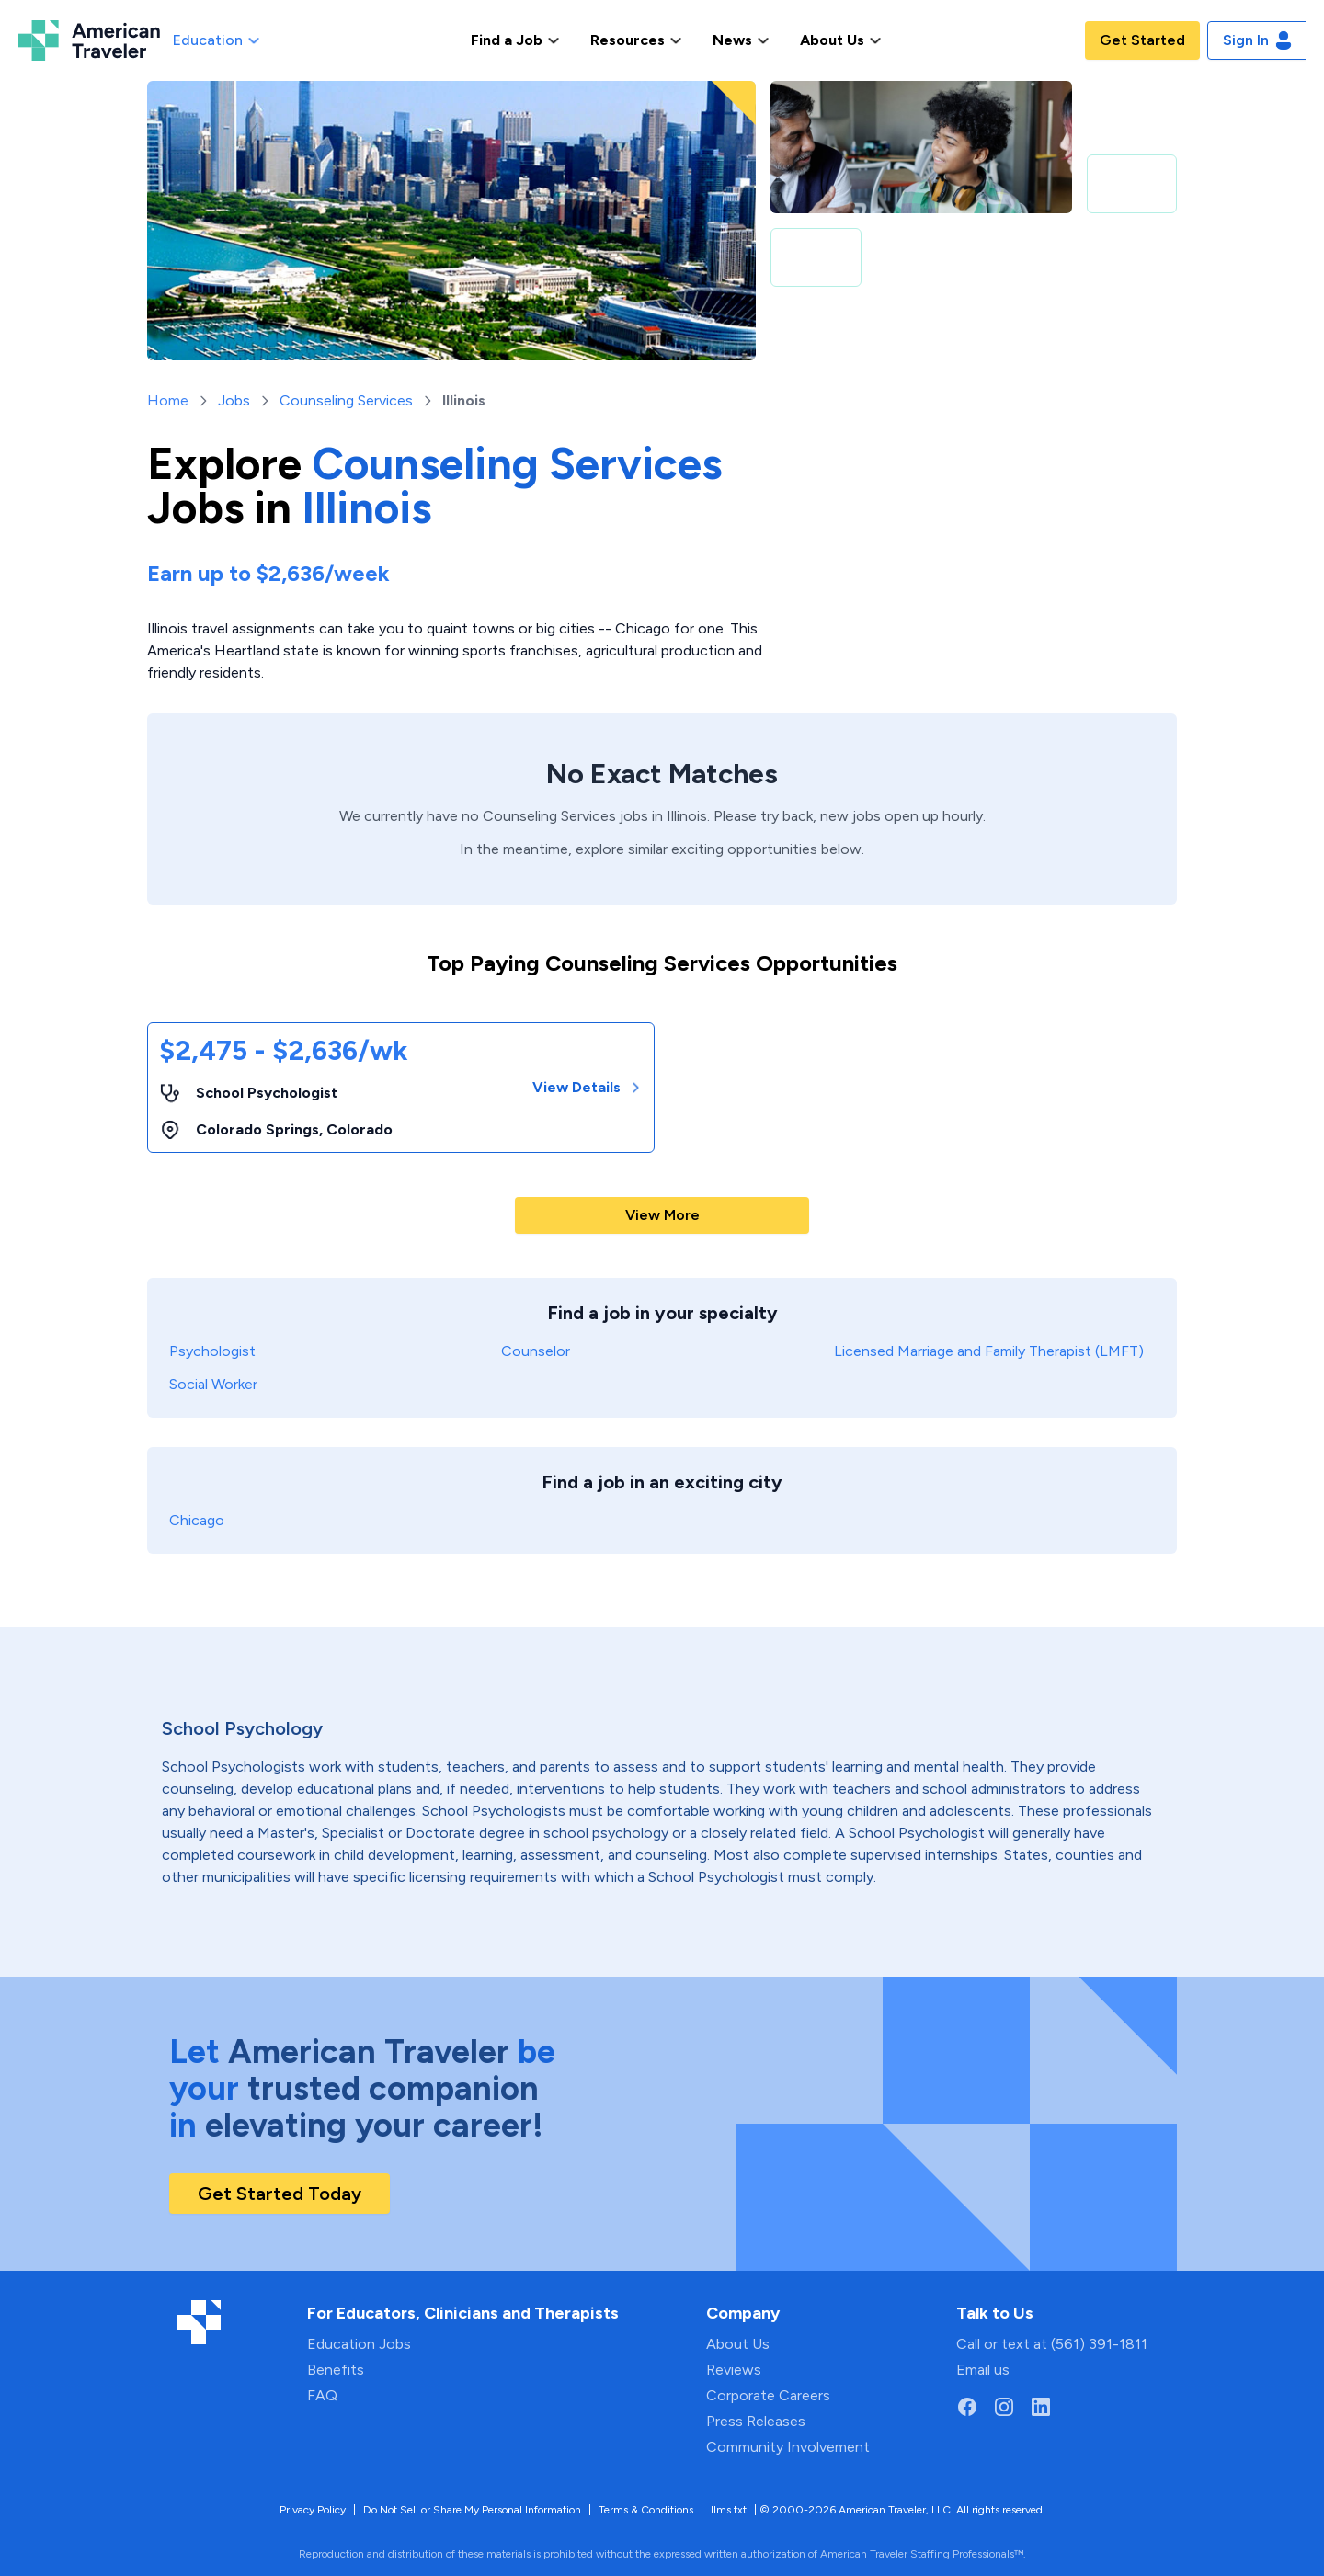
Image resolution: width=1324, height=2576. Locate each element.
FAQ (322, 2395)
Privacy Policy (313, 2509)
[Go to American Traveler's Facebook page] (967, 2407)
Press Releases (755, 2421)
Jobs (234, 400)
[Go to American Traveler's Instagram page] (1004, 2407)
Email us (983, 2369)
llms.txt (729, 2509)
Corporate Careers (768, 2395)
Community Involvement (788, 2447)
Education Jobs (359, 2344)
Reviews (733, 2369)
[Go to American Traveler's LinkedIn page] (1041, 2407)
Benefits (335, 2369)
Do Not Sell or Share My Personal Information (472, 2509)
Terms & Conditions (646, 2509)
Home (167, 400)
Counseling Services (346, 400)
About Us (738, 2344)
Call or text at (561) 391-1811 (1051, 2344)
